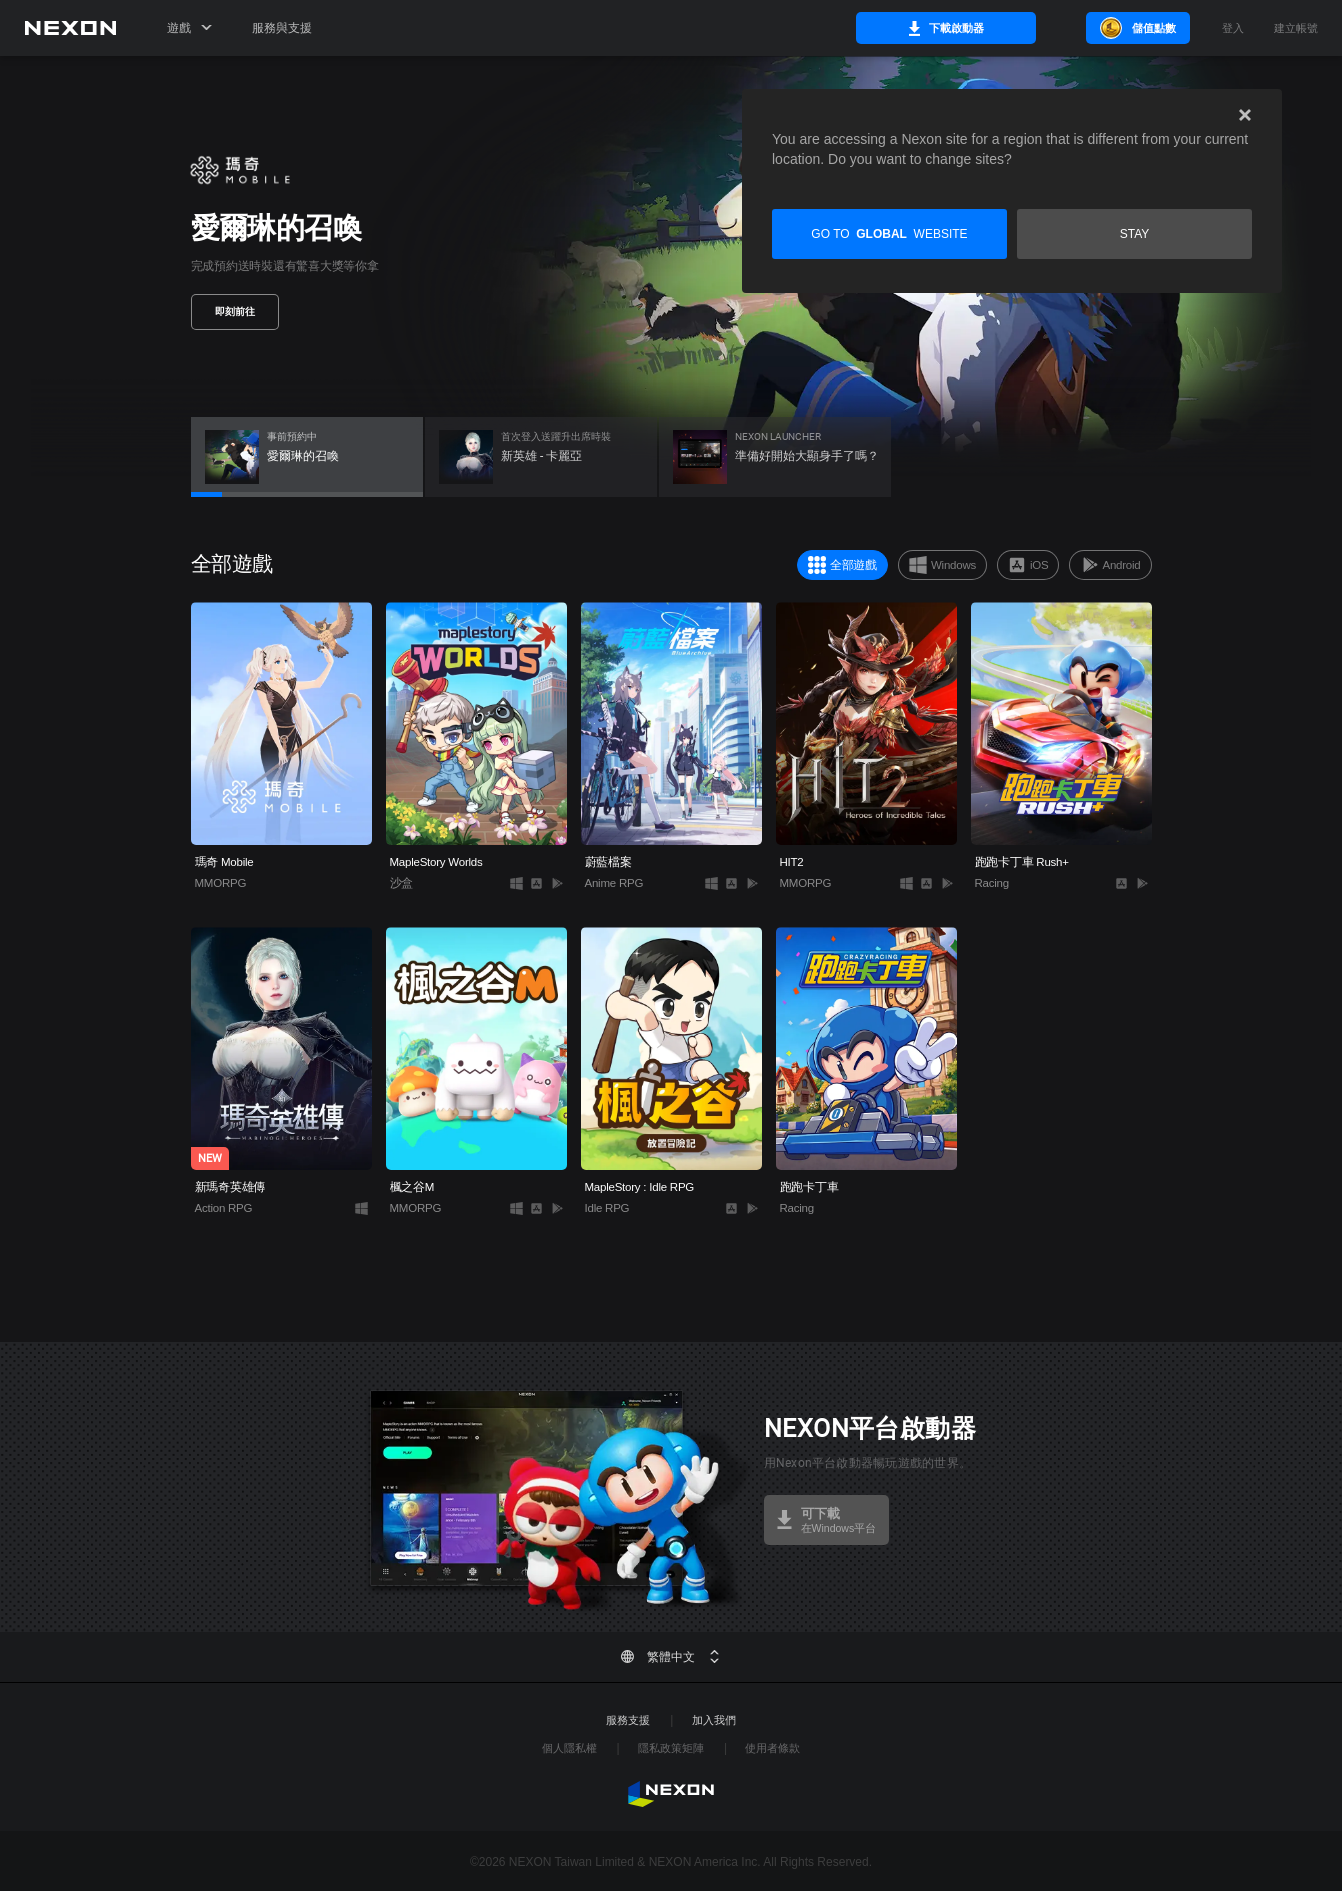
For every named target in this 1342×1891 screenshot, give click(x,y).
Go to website (889, 234)
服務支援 (628, 1720)
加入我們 (714, 1720)
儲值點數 (1136, 28)
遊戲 (189, 28)
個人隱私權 (569, 1748)
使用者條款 (772, 1748)
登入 (1233, 28)
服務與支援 (282, 28)
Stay (1135, 234)
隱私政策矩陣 (671, 1748)
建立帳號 (1296, 28)
